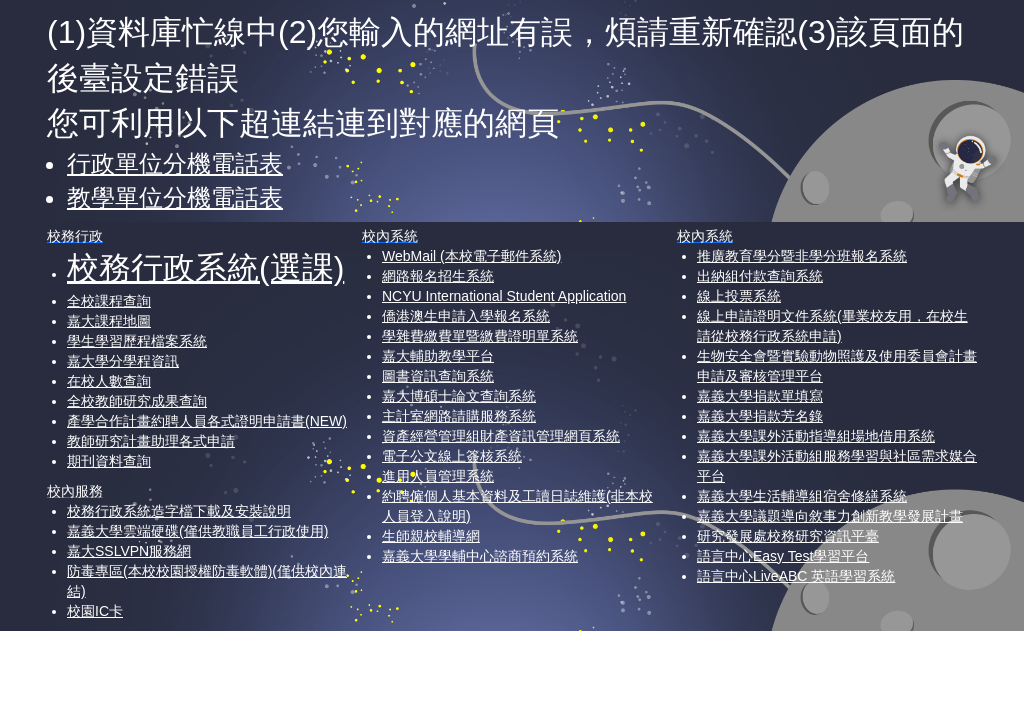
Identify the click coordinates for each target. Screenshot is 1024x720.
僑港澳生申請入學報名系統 (466, 316)
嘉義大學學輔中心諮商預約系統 (480, 556)
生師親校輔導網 (431, 536)
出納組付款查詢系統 (760, 276)
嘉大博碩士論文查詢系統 (459, 396)
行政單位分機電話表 (175, 163)
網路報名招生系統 (438, 276)
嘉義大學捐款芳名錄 (760, 416)
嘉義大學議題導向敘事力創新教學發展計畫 (830, 516)
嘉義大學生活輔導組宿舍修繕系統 (802, 496)
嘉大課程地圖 (109, 321)
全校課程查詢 (109, 301)
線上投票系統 (739, 296)
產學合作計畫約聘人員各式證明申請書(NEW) (207, 421)
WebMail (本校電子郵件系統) (471, 256)
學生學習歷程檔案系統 (137, 341)
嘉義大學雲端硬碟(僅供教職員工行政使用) (197, 531)
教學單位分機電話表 (175, 197)
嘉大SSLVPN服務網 (129, 551)
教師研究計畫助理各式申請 (151, 441)
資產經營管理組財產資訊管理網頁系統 (501, 436)
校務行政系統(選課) (205, 268)
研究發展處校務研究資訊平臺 (788, 536)
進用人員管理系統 (438, 476)
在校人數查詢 (109, 381)
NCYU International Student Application (504, 296)
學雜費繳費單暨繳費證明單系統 (480, 336)
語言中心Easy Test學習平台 (783, 556)
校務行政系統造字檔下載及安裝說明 (179, 511)
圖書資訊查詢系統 (438, 376)
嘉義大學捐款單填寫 (760, 396)
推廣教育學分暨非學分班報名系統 (802, 256)
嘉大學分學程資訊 (123, 361)
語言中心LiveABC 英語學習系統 (796, 576)
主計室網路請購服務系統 (459, 416)
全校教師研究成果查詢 (137, 401)
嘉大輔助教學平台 (438, 356)
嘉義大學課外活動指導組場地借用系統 (816, 436)
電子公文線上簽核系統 (452, 456)
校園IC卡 (95, 611)
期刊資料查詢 (109, 461)
